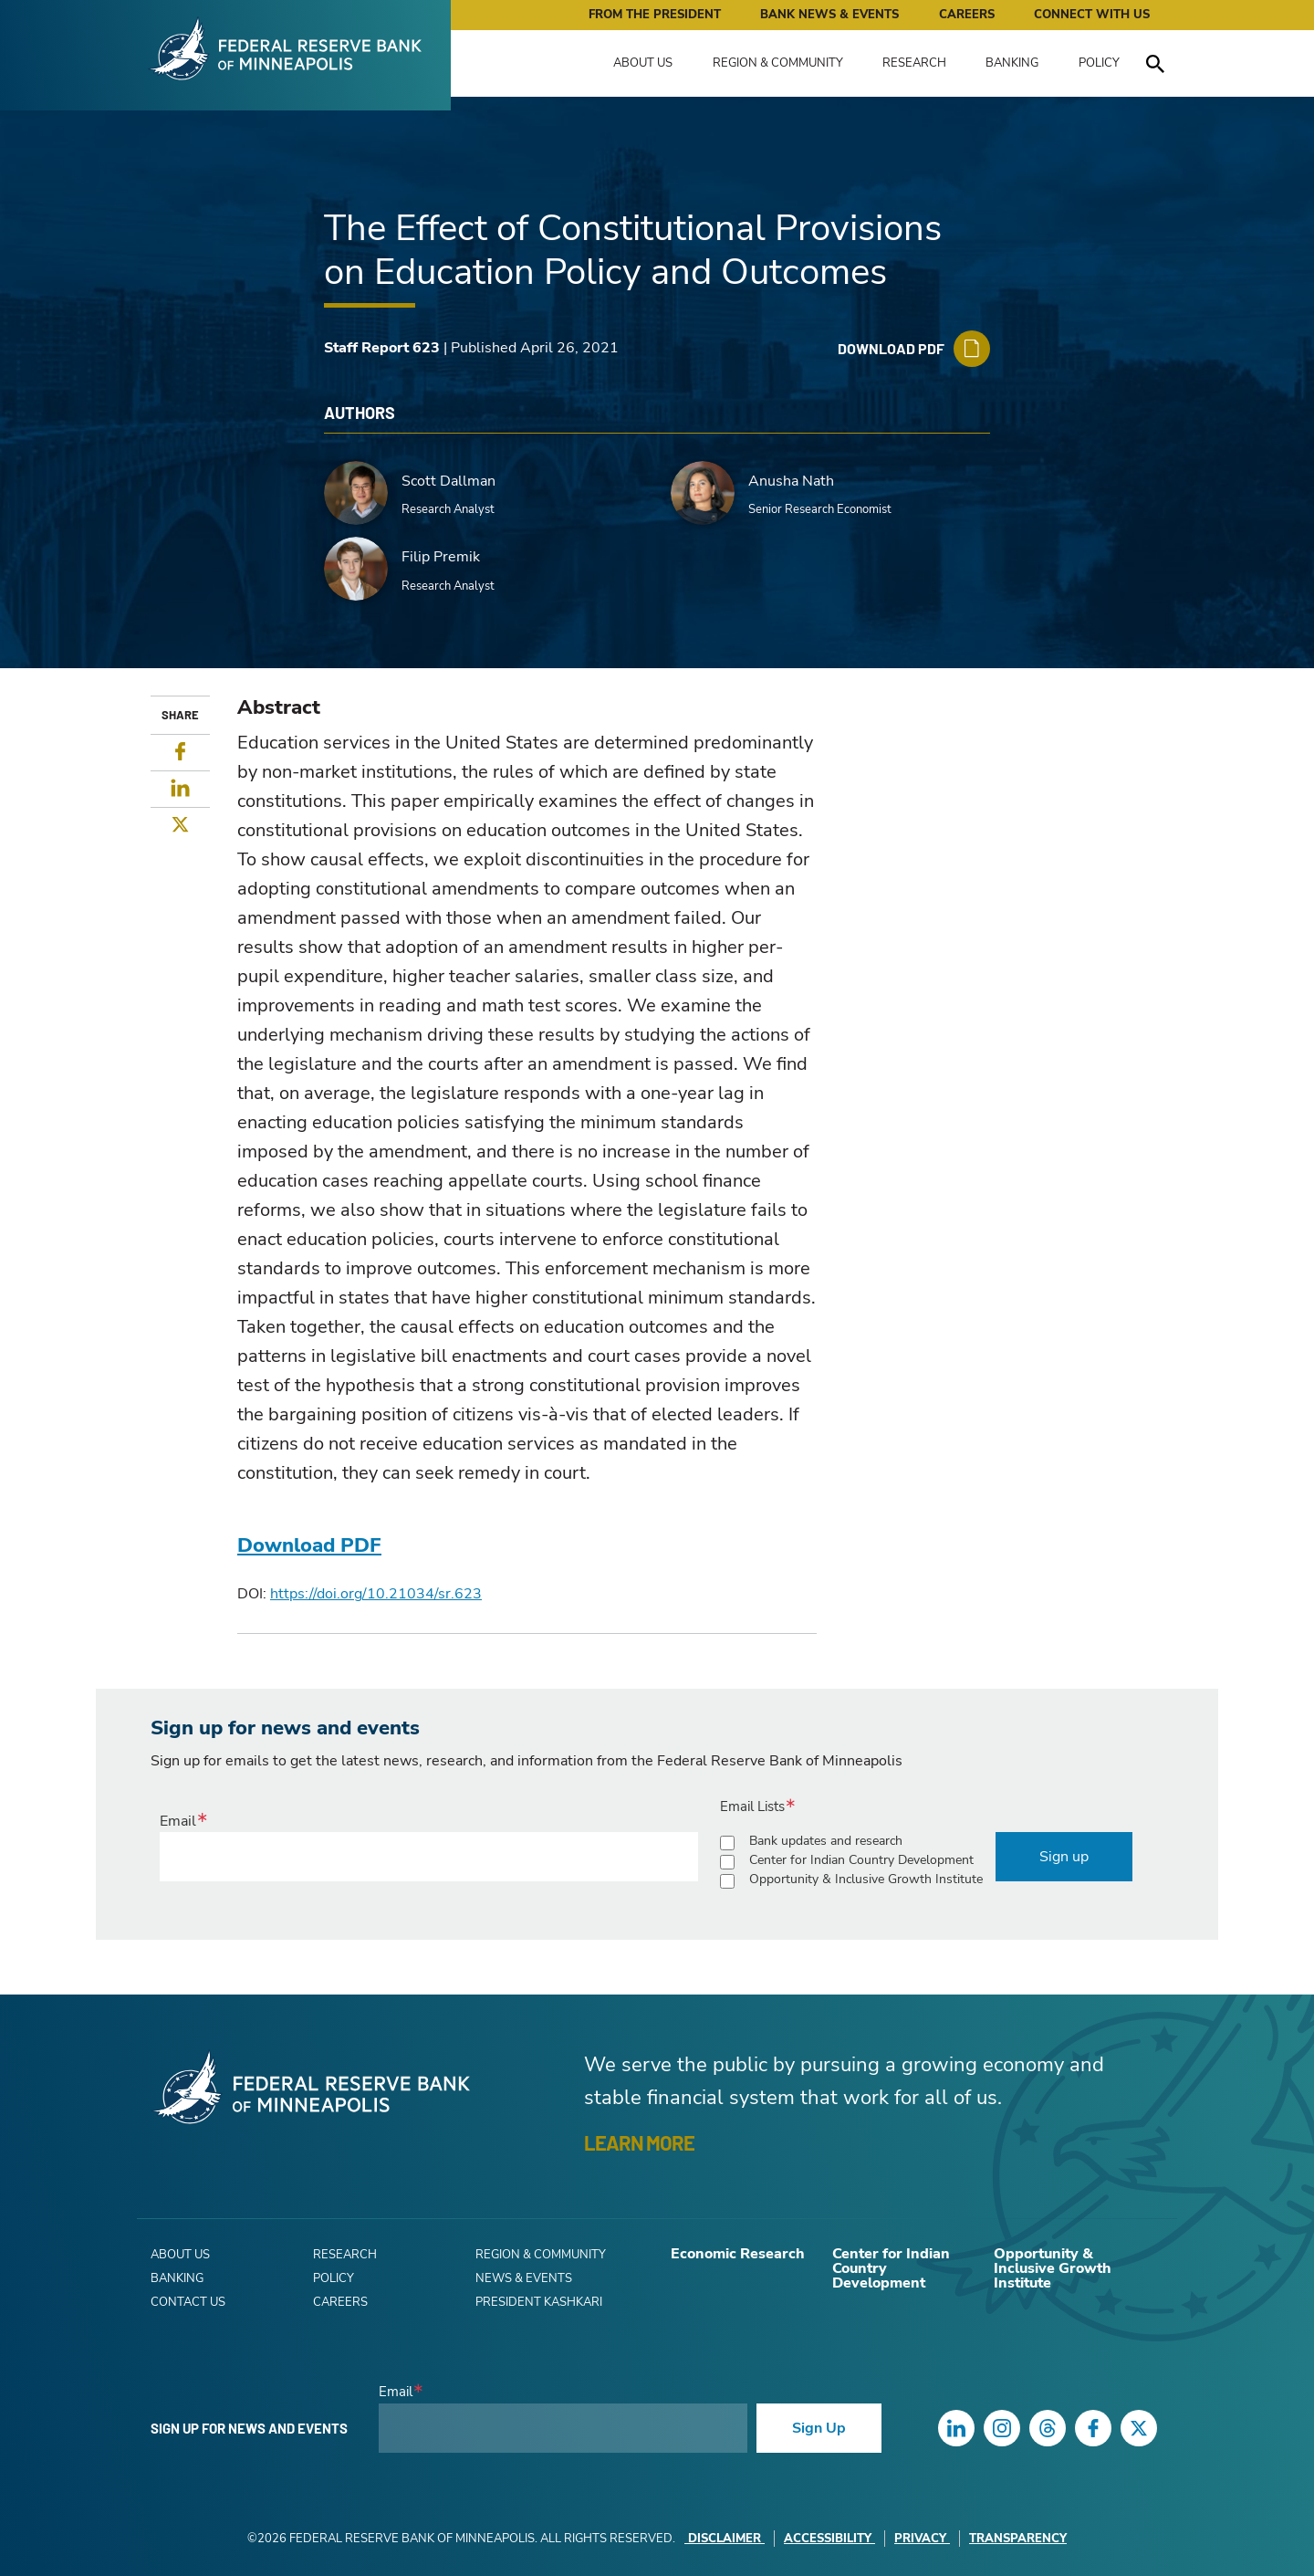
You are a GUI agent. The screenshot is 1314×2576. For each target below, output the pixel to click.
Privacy (922, 2538)
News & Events (523, 2278)
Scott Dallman (448, 481)
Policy (1099, 63)
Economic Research (738, 2254)
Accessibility (829, 2538)
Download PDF (309, 1545)
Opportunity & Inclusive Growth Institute (866, 1879)
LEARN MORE (639, 2142)
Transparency (1018, 2538)
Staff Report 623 (382, 348)
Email (178, 1821)
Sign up (1064, 1857)
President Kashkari (538, 2302)
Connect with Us (1092, 14)
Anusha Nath (791, 481)
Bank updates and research (825, 1840)
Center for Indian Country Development (861, 1860)
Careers (967, 14)
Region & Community (778, 63)
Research (914, 63)
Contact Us (188, 2302)
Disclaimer (724, 2538)
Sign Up (819, 2428)
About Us (643, 63)
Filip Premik (441, 557)
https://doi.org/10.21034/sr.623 (376, 1594)
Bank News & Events (829, 14)
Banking (1012, 63)
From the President (655, 14)
